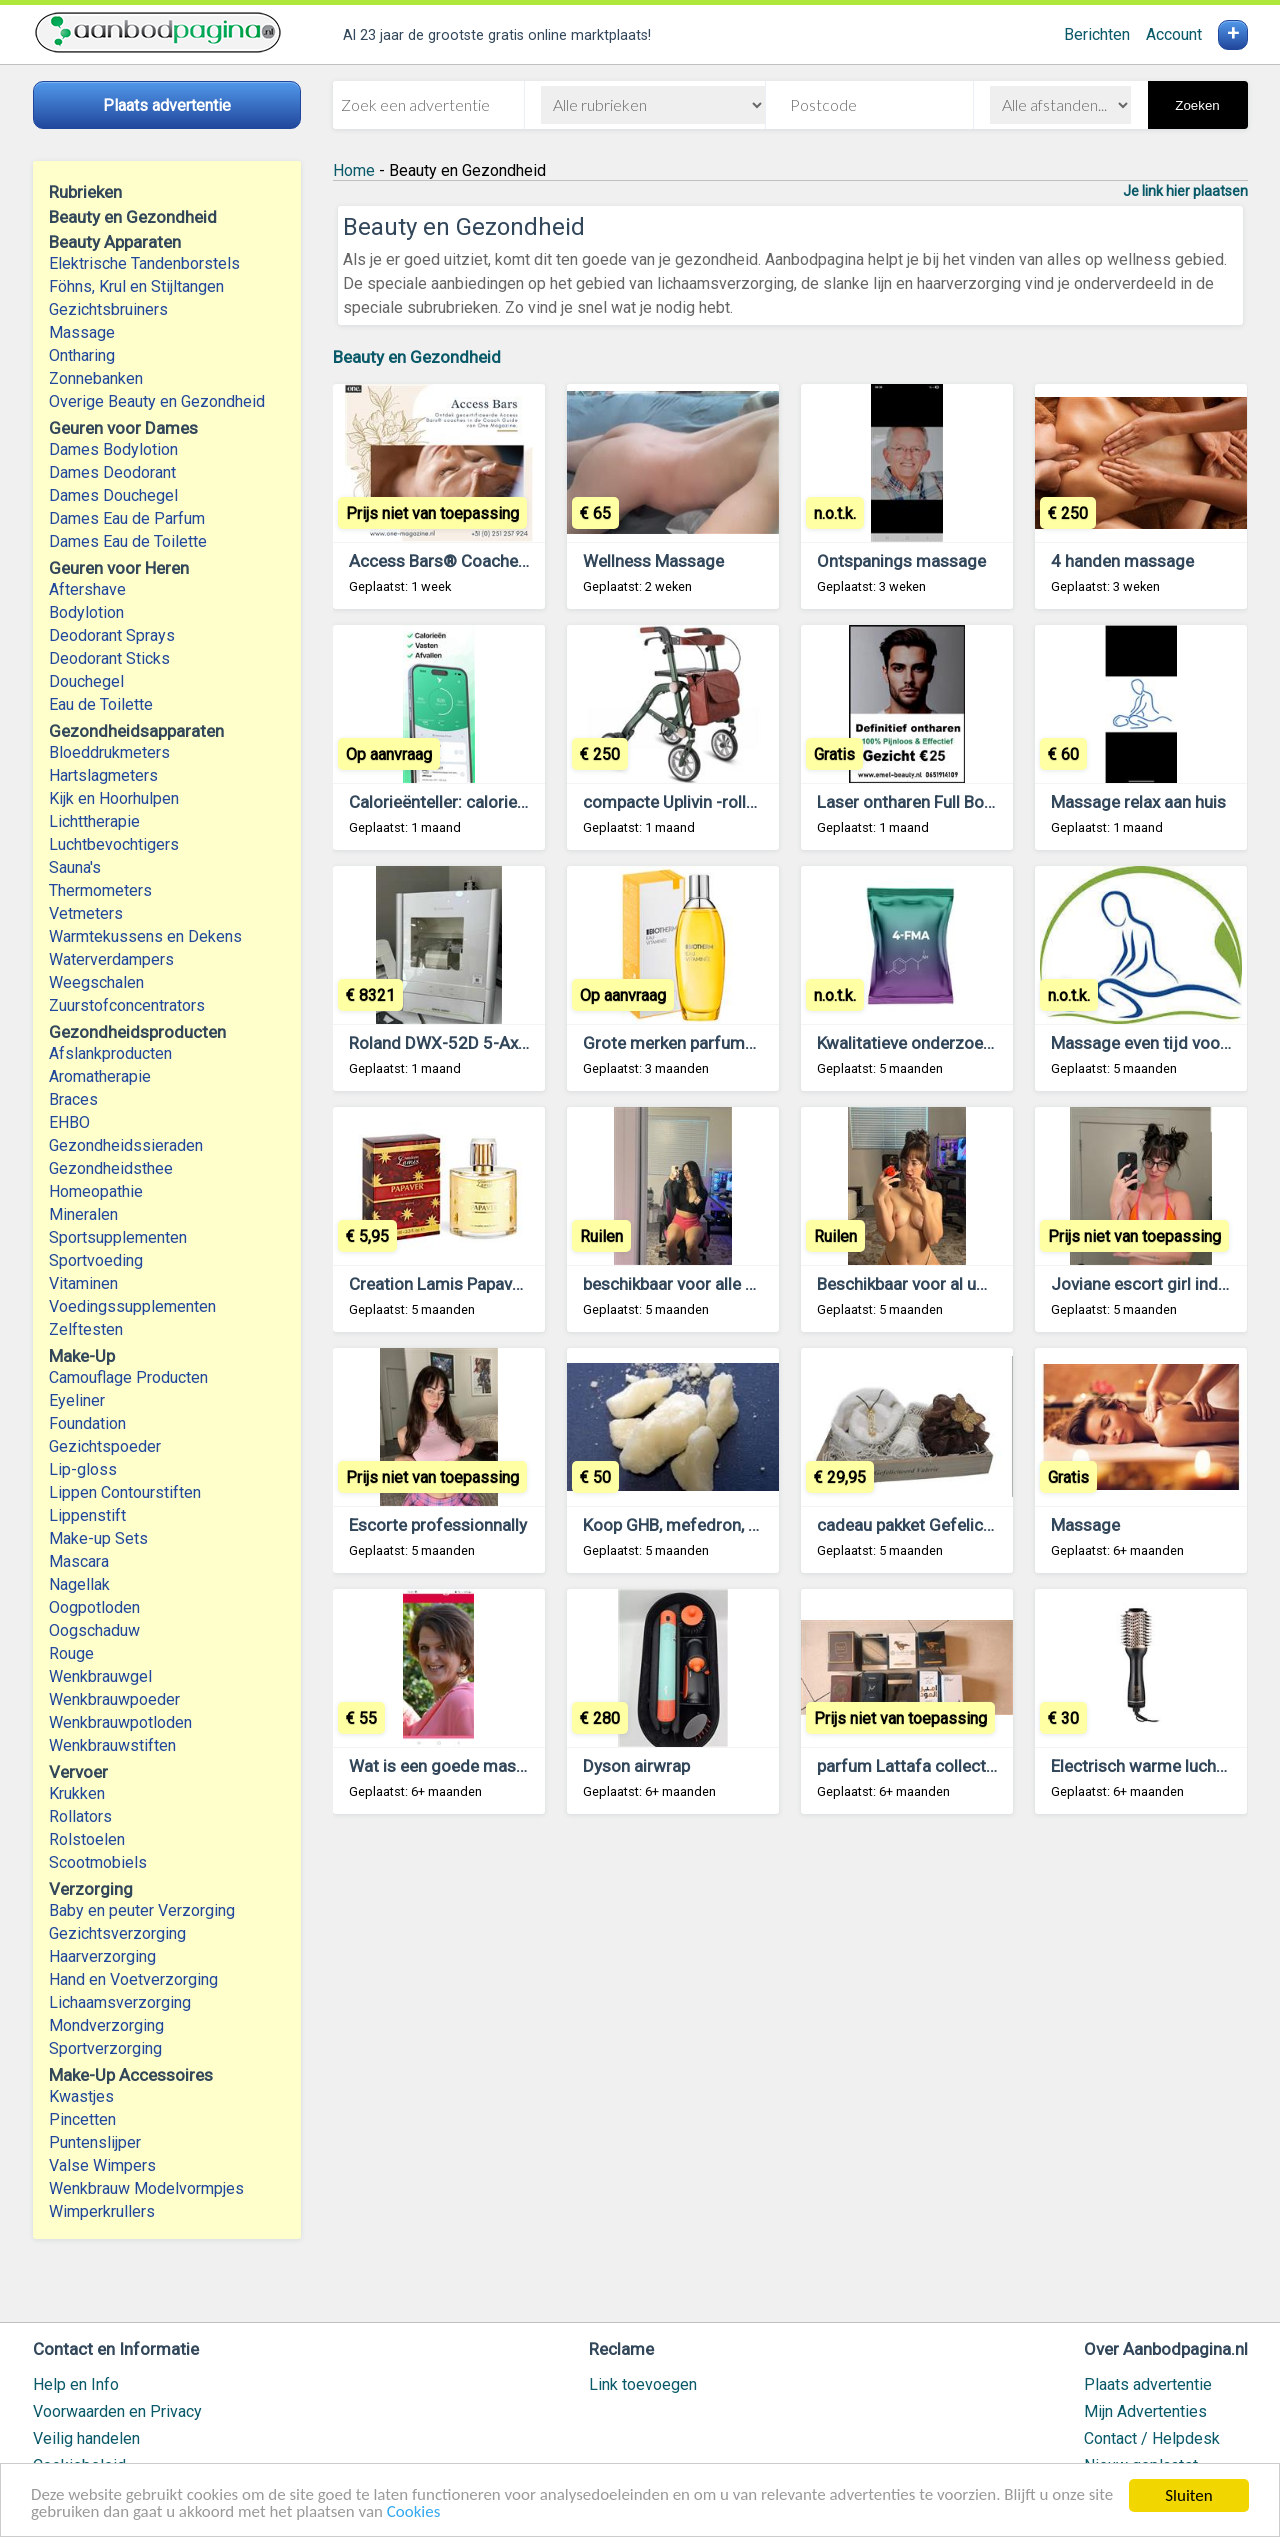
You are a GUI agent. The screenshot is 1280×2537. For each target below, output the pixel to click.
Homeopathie (96, 1191)
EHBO (69, 1122)
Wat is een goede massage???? (467, 1766)
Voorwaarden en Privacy (117, 2411)
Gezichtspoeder (105, 1446)
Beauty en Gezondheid (417, 357)
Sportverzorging (105, 2048)
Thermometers (100, 890)
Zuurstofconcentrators (127, 1005)
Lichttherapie (94, 821)
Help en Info (76, 2384)
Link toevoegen (643, 2384)
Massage (82, 332)
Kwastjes (81, 2096)
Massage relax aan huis (1138, 802)
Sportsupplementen (118, 1237)
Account (1174, 34)
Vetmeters (86, 913)
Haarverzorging (102, 1956)
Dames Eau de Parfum (127, 518)
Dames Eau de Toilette (128, 541)
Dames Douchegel (113, 495)
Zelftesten (86, 1329)
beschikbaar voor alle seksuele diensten (731, 1284)
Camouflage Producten (128, 1377)
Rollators (80, 1816)
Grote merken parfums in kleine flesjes (728, 1043)
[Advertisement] (790, 2077)
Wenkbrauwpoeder (114, 1699)
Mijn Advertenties (1145, 2411)
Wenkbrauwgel (100, 1676)
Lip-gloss (83, 1469)
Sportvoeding (96, 1260)
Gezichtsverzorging (117, 1933)
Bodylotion (86, 612)
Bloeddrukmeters (109, 752)
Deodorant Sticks (109, 658)
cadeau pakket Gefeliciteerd (922, 1525)
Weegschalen (96, 982)
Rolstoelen (87, 1839)
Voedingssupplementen (132, 1306)
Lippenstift (87, 1515)
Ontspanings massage (901, 561)
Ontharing (82, 355)
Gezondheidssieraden (126, 1145)
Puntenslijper (95, 2142)
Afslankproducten (110, 1053)
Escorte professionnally (438, 1525)
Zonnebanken (96, 378)
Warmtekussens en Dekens (145, 936)
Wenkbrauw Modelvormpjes (146, 2188)
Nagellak (79, 1584)
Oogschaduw (94, 1630)
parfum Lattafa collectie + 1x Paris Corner (974, 1766)
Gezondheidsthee (111, 1168)
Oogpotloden (94, 1607)
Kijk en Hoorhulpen (114, 798)
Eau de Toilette (101, 704)
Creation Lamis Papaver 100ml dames (492, 1284)
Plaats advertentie (1148, 2384)
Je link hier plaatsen (1185, 191)
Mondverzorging (106, 2025)
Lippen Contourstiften (125, 1492)
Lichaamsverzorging (120, 2002)
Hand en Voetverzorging (133, 1979)
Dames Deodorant (112, 472)
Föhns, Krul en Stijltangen (136, 286)
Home (354, 170)
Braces (73, 1099)
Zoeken (1197, 105)
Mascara (79, 1561)
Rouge (71, 1653)
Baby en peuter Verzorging (142, 1910)
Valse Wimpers (102, 2165)
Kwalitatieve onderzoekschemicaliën (953, 1043)
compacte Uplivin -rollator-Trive (701, 802)
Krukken (77, 1793)
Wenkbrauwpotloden (120, 1722)
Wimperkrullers (102, 2211)
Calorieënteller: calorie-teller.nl (463, 802)
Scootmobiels (98, 1862)
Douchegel (86, 681)
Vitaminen (83, 1283)
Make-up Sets (98, 1538)
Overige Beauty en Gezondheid (157, 401)
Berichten (1097, 34)
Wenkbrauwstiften (112, 1745)
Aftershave (87, 589)
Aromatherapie (100, 1076)
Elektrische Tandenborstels (144, 263)
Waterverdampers (111, 959)
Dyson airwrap (636, 1766)
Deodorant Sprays (112, 635)
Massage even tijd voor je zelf (1164, 1043)
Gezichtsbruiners (108, 309)
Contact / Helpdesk (1152, 2438)
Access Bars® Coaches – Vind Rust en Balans (521, 561)
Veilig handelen (86, 2438)
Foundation (87, 1423)
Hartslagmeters (103, 775)
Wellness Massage (653, 561)
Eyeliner (77, 1400)
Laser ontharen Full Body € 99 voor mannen (979, 802)
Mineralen (83, 1214)
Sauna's (75, 867)
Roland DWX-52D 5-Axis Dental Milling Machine (526, 1043)
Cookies (415, 2513)
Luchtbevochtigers (114, 844)
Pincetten (82, 2119)
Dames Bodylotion (113, 449)
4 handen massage (1122, 561)
